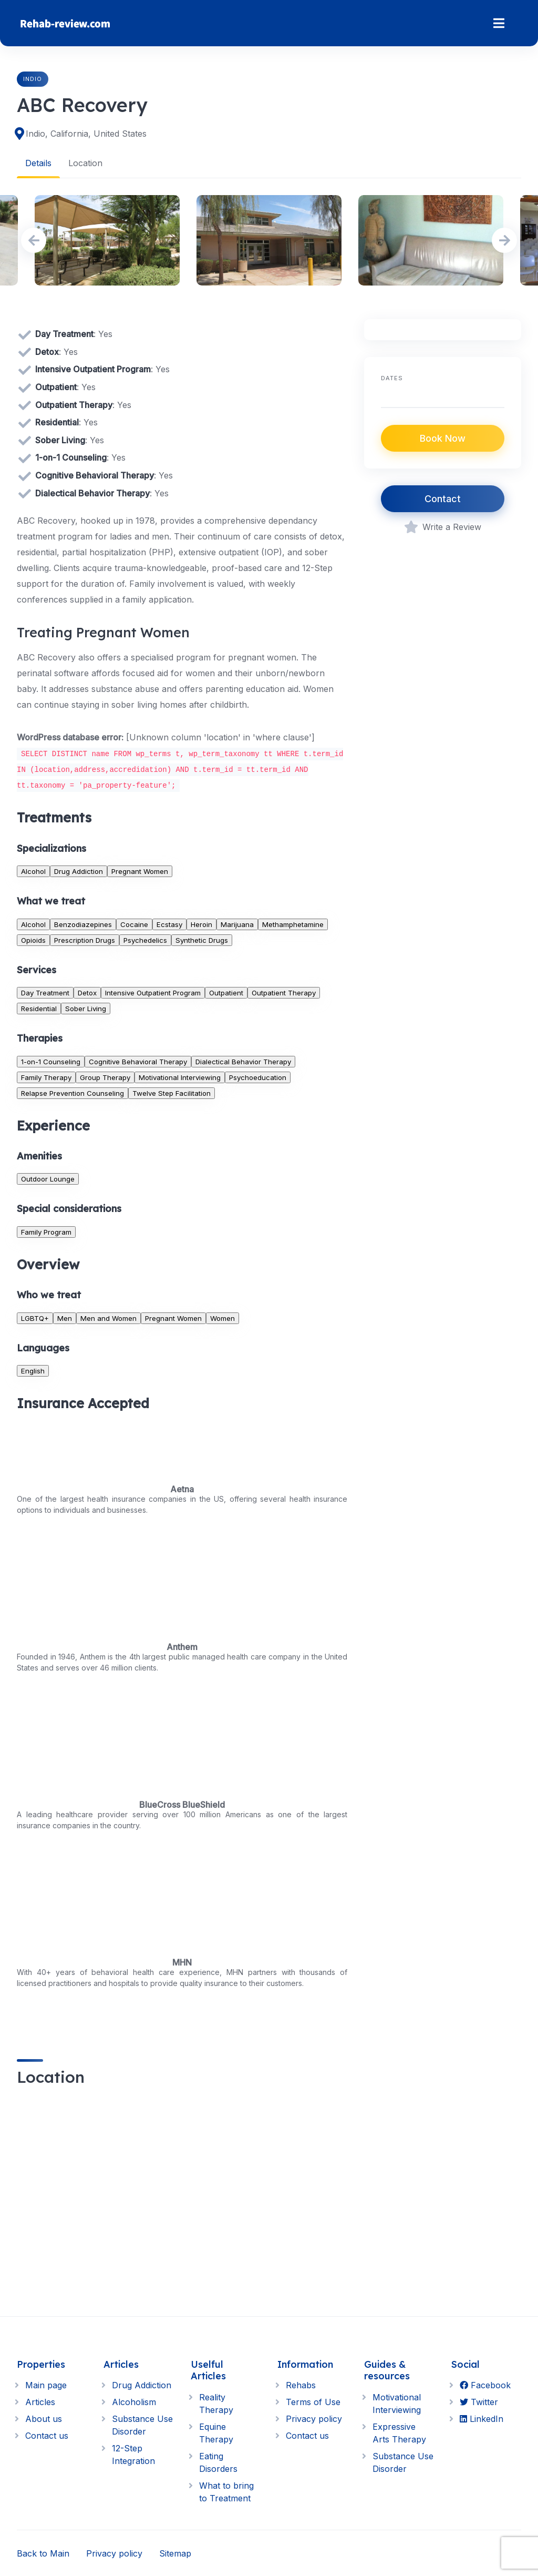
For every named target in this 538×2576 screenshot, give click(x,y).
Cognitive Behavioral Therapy (138, 1061)
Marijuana (237, 924)
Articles (40, 2402)
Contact (443, 498)
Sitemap (175, 2553)
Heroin (201, 924)
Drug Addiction (78, 871)
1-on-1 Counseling (50, 1061)
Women (222, 1318)
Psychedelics (145, 939)
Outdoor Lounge (48, 1179)
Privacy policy (314, 2419)
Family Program (46, 1231)
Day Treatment (45, 992)
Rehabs (301, 2385)
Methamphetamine (293, 924)
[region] (182, 2196)
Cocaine (134, 924)
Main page (46, 2385)
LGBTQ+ (35, 1318)
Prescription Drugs (84, 939)
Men (64, 1318)
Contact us (46, 2435)
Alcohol (33, 871)
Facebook (485, 2385)
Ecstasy (169, 924)
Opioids (33, 939)
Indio (32, 79)
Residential (39, 1008)
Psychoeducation (257, 1077)
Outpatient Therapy (284, 992)
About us (43, 2419)
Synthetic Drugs (201, 939)
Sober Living (85, 1008)
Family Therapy (46, 1077)
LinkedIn (481, 2419)
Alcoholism (134, 2402)
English (33, 1370)
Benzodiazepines (83, 924)
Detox (87, 992)
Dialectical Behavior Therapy (243, 1061)
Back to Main (43, 2553)
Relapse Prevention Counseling (72, 1092)
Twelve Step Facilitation (171, 1092)
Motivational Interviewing (180, 1077)
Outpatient (226, 992)
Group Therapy (105, 1077)
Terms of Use (313, 2402)
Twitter (479, 2402)
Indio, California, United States (86, 133)
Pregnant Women (139, 871)
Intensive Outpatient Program (153, 992)
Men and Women (108, 1318)
